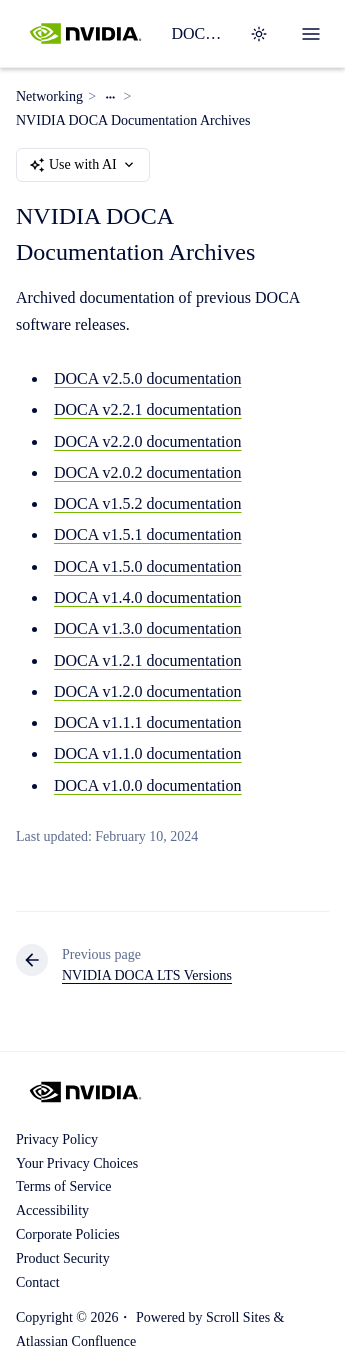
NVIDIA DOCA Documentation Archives (133, 120)
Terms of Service (63, 1186)
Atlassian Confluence (76, 1341)
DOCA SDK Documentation (198, 33)
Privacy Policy (57, 1139)
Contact (38, 1282)
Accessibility (52, 1210)
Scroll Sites (238, 1317)
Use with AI (83, 165)
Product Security (63, 1258)
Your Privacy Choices (77, 1163)
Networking (49, 96)
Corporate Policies (68, 1234)
